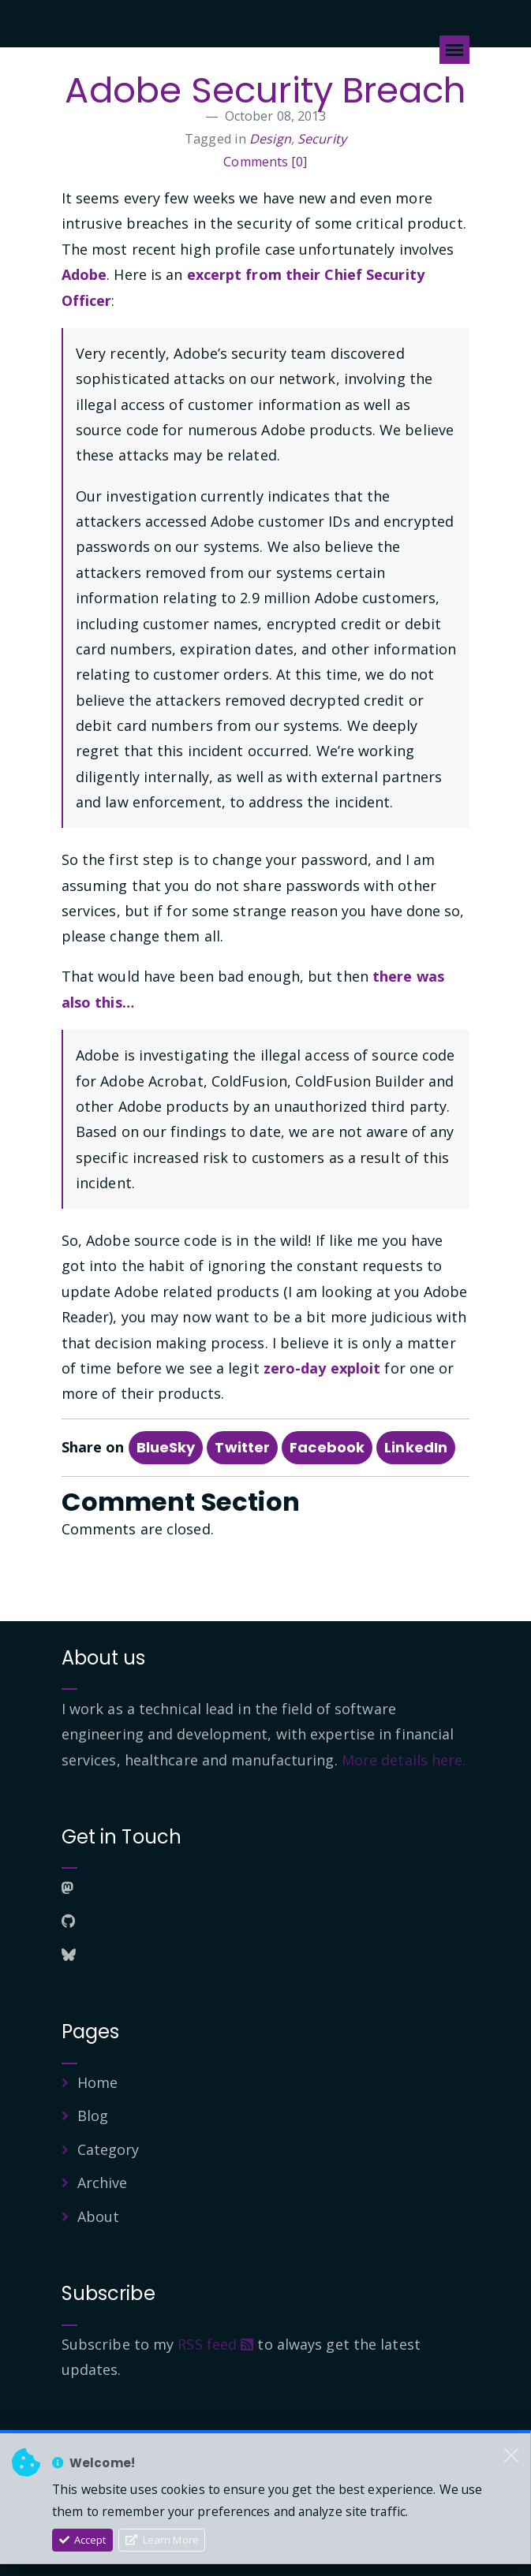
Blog (92, 2115)
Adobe (84, 274)
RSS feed (215, 2344)
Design (270, 138)
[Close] (511, 2455)
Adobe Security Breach (265, 90)
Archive (102, 2182)
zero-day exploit (322, 1368)
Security (321, 138)
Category (108, 2149)
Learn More (162, 2540)
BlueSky (166, 1447)
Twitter (242, 1447)
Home (97, 2082)
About (98, 2216)
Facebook (327, 1447)
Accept (83, 2540)
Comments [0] (265, 161)
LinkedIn (415, 1447)
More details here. (404, 1759)
